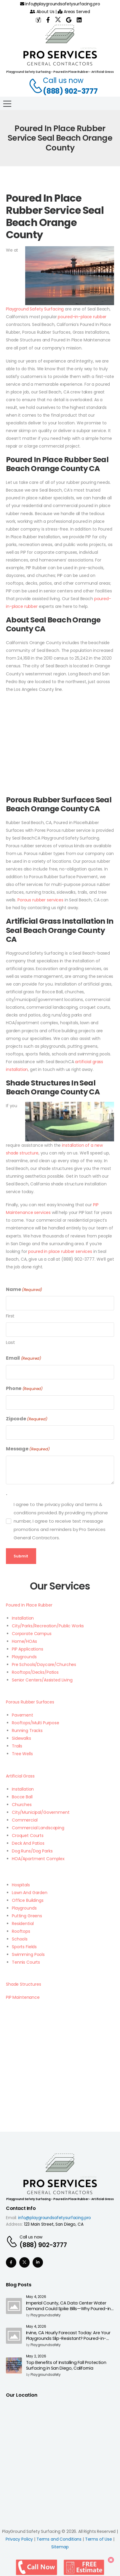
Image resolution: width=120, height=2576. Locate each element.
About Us (42, 12)
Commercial (25, 1820)
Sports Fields (24, 1947)
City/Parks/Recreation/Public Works (48, 1626)
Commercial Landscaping (38, 1828)
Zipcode (26, 1419)
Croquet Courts (28, 1835)
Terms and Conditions (58, 2539)
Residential (22, 1923)
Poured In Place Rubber (29, 1605)
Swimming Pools (28, 1954)
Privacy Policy (19, 2539)
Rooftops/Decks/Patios (35, 1672)
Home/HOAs (24, 1641)
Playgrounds (24, 1657)
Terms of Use (98, 2539)
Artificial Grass (20, 1776)
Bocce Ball (22, 1797)
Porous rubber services (40, 900)
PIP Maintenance (23, 1997)
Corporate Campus (32, 1634)
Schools (20, 1939)
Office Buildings (28, 1900)
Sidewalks (21, 1738)
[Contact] (32, 86)
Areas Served (74, 12)
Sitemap (59, 2547)
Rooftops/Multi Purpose (35, 1723)
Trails (17, 1746)
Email (23, 1358)
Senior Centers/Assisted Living (42, 1680)
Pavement (22, 1715)
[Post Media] (14, 2306)
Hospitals (21, 1885)
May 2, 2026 (36, 2356)
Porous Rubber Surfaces (30, 1702)
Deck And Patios (28, 1843)
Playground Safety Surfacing (35, 309)
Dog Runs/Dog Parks (32, 1851)
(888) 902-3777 (70, 91)
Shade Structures (23, 1984)
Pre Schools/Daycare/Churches (44, 1664)
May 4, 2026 (36, 2297)
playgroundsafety (46, 2315)
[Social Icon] (11, 2262)
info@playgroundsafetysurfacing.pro (60, 4)
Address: (14, 2224)
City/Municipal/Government (41, 1812)
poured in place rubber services (60, 1251)
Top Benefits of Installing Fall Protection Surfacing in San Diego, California (66, 2365)
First (10, 1316)
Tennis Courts (26, 1962)
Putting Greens (27, 1916)
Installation (23, 1618)
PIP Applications (27, 1649)
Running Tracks (27, 1730)
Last (10, 1342)
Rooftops (21, 1931)
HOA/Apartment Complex (38, 1859)
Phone (24, 1388)
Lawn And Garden (29, 1893)
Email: (11, 2218)
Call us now (63, 80)
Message (28, 1449)
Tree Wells (22, 1754)
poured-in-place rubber (82, 317)
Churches (22, 1805)
